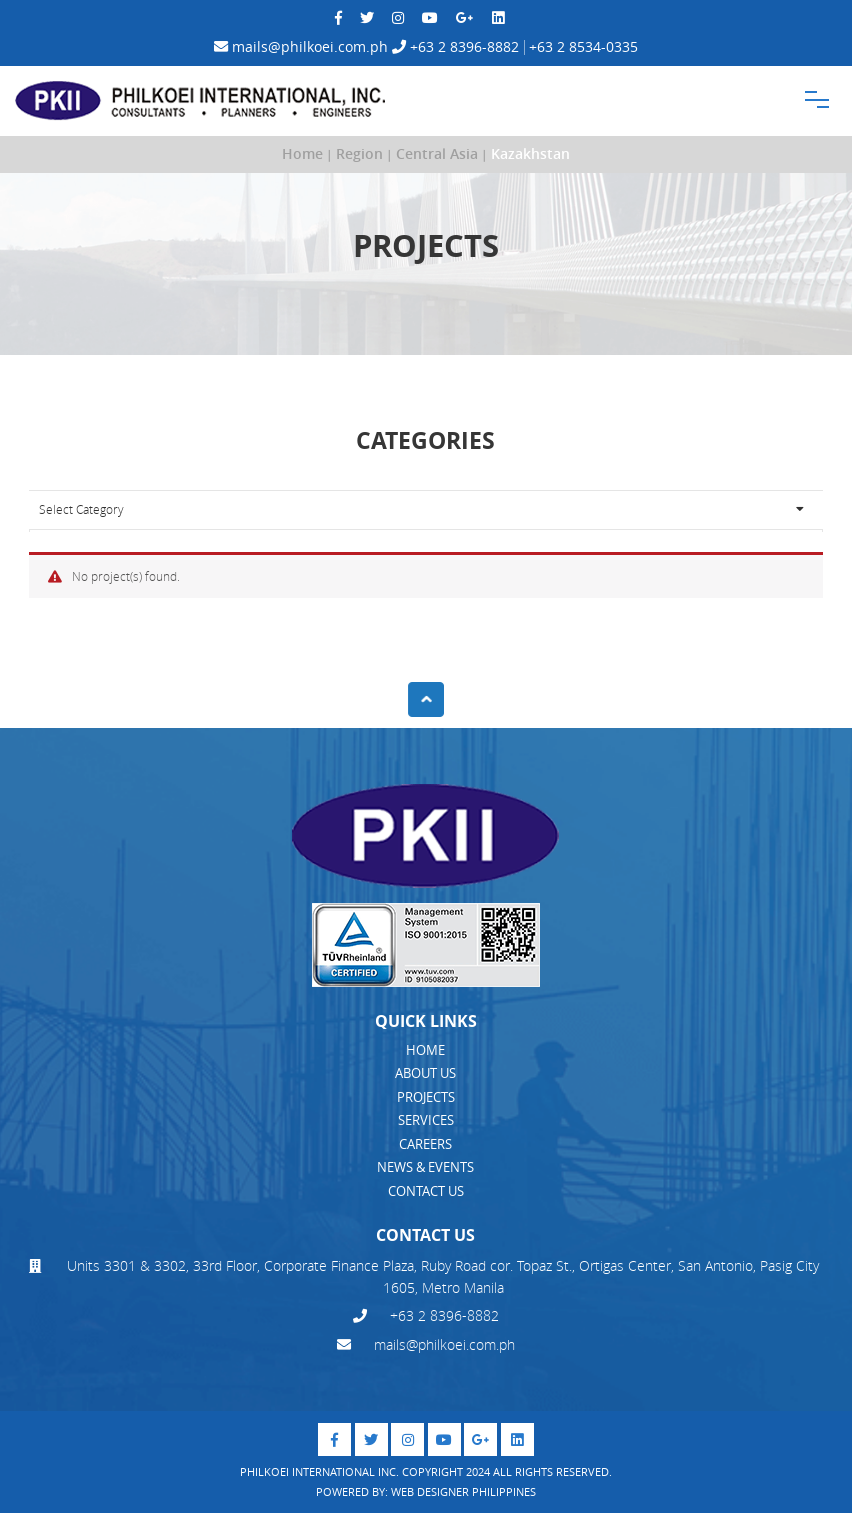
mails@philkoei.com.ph (301, 47)
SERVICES (426, 1120)
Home (302, 154)
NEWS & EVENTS (425, 1167)
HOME (425, 1050)
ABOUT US (425, 1073)
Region (359, 154)
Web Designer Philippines (463, 1491)
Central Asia (437, 154)
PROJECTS (426, 1097)
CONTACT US (426, 1191)
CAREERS (425, 1144)
